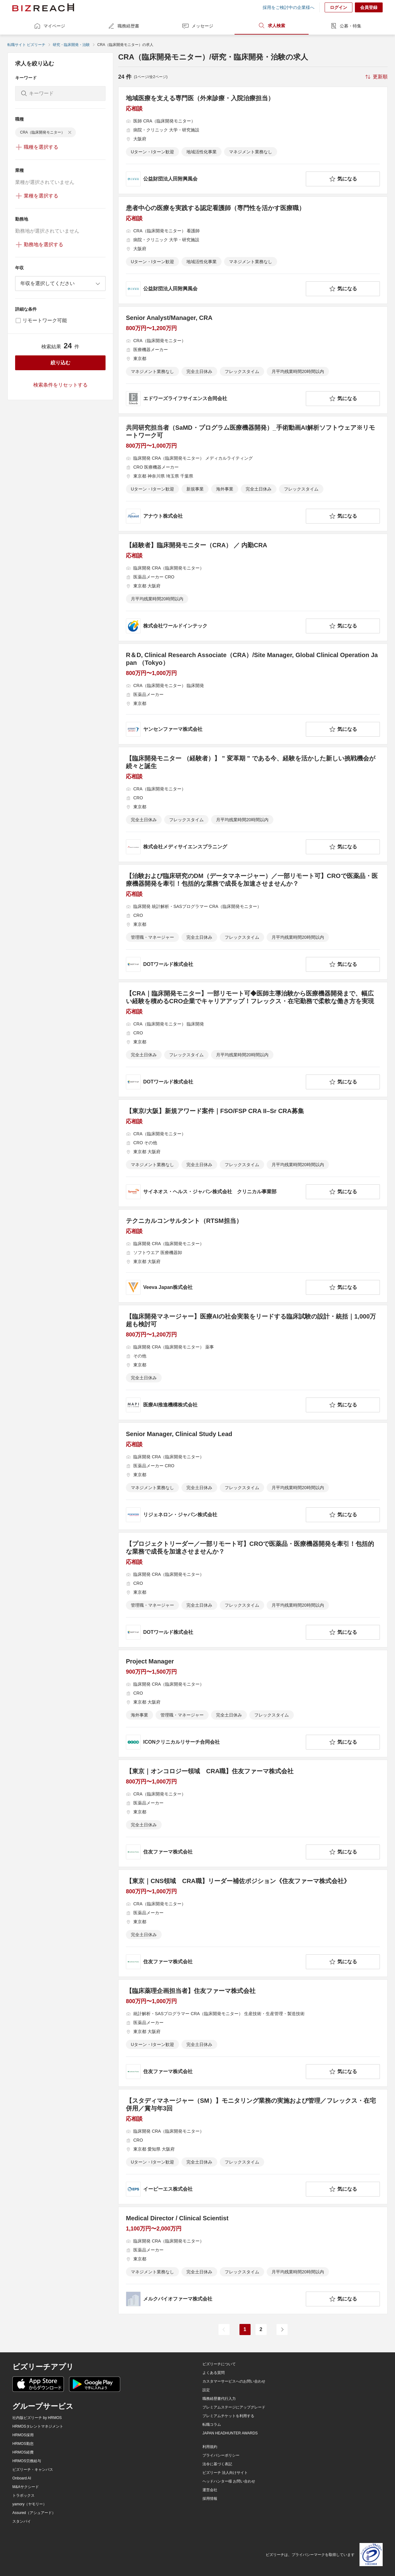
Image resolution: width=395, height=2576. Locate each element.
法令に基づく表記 (217, 2464)
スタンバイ (21, 2521)
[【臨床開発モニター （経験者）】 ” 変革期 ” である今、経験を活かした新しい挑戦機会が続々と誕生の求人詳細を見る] (252, 804)
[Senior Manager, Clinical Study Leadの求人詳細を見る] (252, 1476)
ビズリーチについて (219, 2364)
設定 (206, 2390)
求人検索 (271, 25)
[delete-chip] (69, 132)
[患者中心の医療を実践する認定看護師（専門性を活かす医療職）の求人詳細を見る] (252, 250)
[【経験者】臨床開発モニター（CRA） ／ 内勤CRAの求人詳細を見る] (252, 587)
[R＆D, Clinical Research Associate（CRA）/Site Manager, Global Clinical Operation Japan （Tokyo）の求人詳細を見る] (252, 694)
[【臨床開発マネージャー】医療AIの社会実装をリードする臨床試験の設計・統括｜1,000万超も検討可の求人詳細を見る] (252, 1362)
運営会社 (209, 2490)
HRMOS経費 (23, 2452)
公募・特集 (345, 26)
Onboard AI (21, 2478)
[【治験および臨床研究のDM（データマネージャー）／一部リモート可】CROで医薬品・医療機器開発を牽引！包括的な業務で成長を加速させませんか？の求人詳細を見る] (252, 922)
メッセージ (197, 26)
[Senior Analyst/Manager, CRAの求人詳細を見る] (252, 360)
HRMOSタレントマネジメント (37, 2426)
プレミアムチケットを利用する (228, 2416)
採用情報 (209, 2498)
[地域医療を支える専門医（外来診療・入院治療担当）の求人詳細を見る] (252, 140)
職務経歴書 (123, 26)
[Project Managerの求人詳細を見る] (252, 1703)
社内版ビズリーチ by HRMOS (37, 2418)
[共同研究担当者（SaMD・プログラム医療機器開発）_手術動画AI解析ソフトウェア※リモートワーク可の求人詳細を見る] (252, 473)
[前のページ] (224, 2329)
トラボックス (23, 2495)
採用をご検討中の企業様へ (288, 7)
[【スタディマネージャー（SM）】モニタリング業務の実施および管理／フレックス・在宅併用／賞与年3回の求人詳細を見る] (252, 2146)
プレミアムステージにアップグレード (233, 2407)
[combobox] (60, 283)
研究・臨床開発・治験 (71, 45)
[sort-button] (376, 77)
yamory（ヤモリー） (29, 2504)
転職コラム (211, 2424)
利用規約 (209, 2447)
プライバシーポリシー (220, 2455)
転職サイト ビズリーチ (26, 45)
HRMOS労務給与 (26, 2461)
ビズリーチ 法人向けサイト (225, 2473)
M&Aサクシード (25, 2487)
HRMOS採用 (23, 2435)
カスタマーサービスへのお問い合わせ (233, 2381)
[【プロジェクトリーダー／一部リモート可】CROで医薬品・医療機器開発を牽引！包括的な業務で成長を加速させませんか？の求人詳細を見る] (252, 1590)
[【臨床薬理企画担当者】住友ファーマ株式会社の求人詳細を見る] (252, 2033)
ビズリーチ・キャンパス (32, 2469)
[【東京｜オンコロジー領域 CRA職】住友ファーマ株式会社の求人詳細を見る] (252, 1813)
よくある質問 (213, 2373)
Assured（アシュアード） (34, 2513)
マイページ (49, 26)
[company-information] (214, 179)
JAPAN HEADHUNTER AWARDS (230, 2433)
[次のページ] (282, 2329)
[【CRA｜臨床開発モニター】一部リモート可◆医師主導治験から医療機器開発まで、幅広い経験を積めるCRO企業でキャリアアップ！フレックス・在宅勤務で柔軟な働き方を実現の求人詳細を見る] (252, 1039)
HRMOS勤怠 (23, 2444)
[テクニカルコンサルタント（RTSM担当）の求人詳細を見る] (252, 1256)
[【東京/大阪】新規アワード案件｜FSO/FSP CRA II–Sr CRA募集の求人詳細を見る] (252, 1153)
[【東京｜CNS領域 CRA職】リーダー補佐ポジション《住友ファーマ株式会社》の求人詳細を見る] (252, 1923)
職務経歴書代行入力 (219, 2398)
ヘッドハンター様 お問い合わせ (228, 2481)
